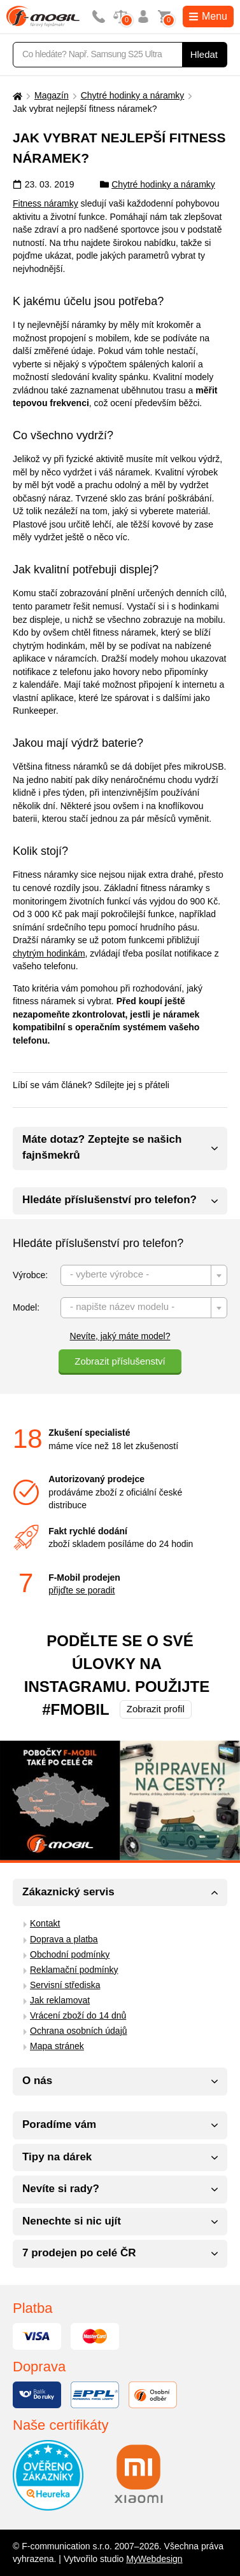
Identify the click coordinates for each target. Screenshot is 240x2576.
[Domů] (16, 95)
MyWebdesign (154, 2559)
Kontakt (45, 1923)
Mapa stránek (57, 2046)
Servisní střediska (65, 1985)
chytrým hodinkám (49, 953)
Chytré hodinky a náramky (133, 95)
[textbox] (144, 1275)
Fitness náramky (45, 203)
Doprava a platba (64, 1939)
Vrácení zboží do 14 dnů (78, 2015)
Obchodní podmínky (69, 1954)
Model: (26, 1307)
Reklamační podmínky (74, 1970)
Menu (208, 16)
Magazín (51, 95)
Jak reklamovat (60, 2000)
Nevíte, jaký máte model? (120, 1336)
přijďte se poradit (81, 1590)
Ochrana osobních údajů (78, 2031)
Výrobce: (30, 1275)
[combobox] (143, 1275)
